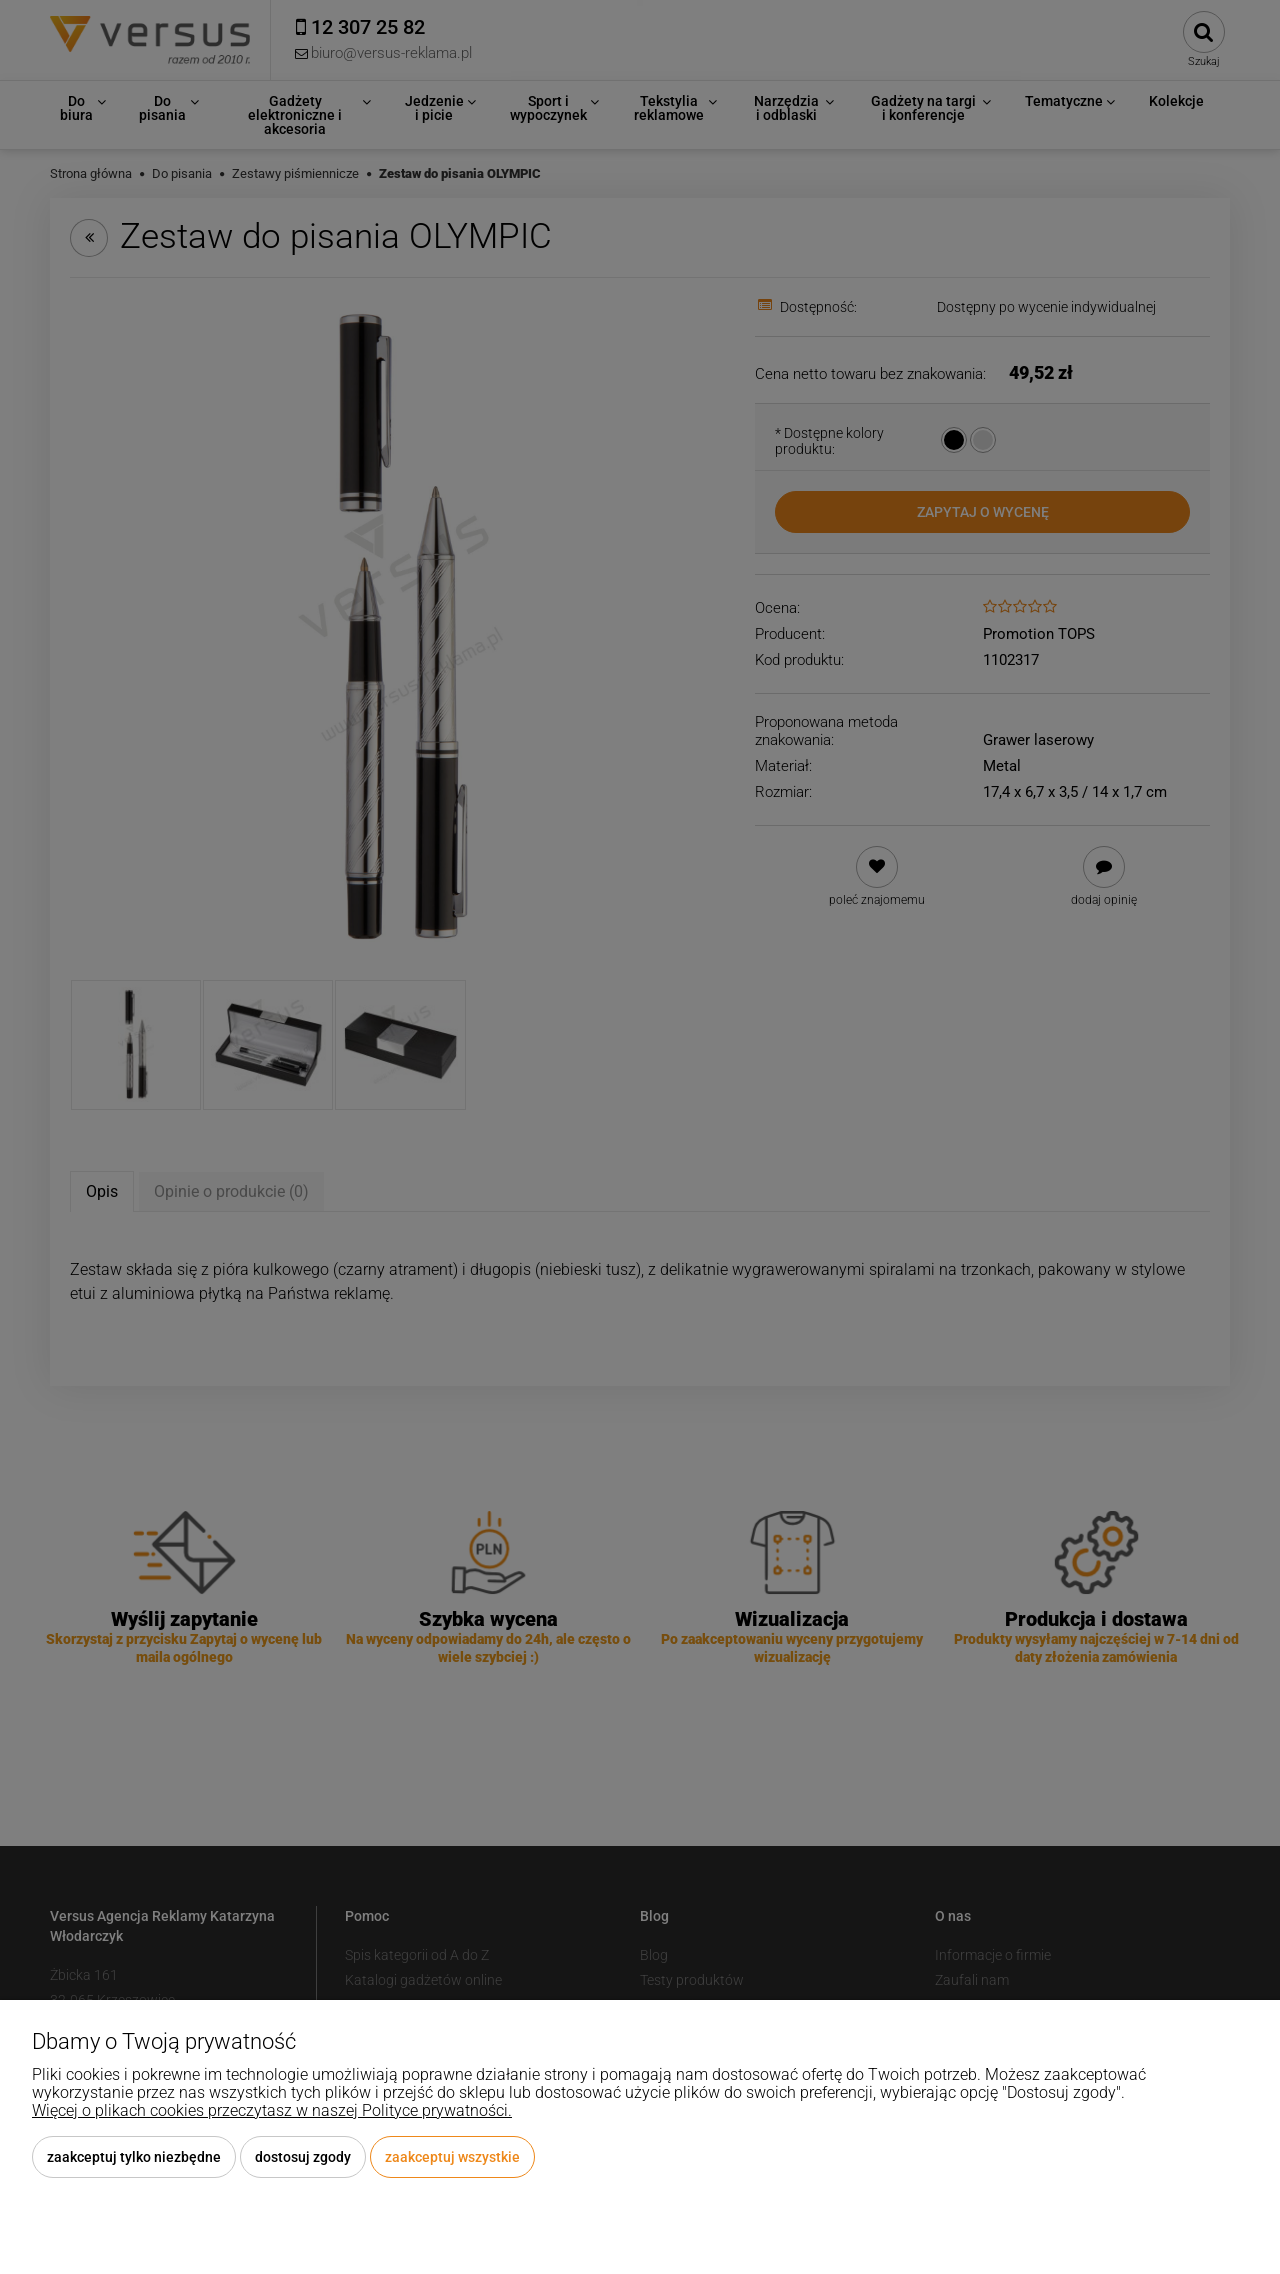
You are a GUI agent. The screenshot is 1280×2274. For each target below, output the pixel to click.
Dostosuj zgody (303, 2157)
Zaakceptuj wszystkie (452, 2157)
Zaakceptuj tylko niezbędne (134, 2157)
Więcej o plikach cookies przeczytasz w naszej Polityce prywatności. (272, 2110)
